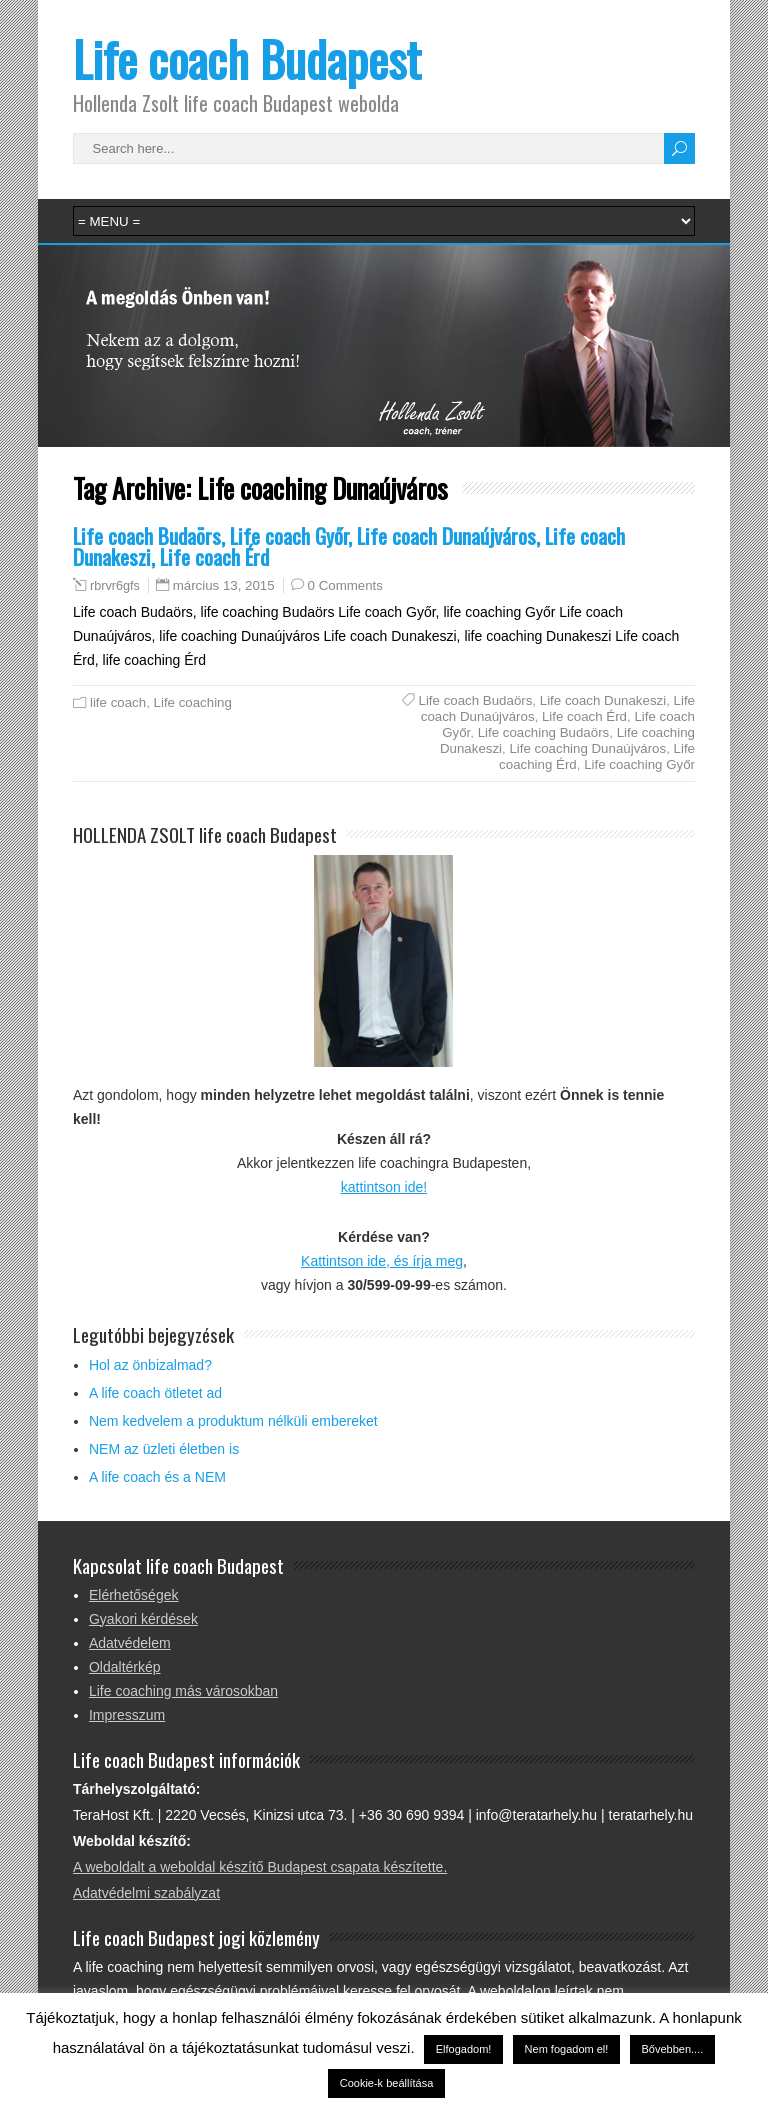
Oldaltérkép (125, 1667)
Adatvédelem (130, 1643)
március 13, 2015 (224, 585)
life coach (118, 702)
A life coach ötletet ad (155, 1393)
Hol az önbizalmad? (150, 1365)
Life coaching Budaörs (544, 732)
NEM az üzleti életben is (164, 1449)
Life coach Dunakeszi (603, 700)
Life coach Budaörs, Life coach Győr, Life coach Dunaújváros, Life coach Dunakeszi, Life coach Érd (349, 546)
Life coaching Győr (639, 764)
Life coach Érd (584, 716)
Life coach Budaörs (476, 700)
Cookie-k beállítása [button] (387, 2083)
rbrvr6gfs (115, 586)
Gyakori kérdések (143, 1619)
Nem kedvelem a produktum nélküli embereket (233, 1421)
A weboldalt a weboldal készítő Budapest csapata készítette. (260, 1867)
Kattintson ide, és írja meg (382, 1261)
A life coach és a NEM (157, 1477)
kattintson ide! (384, 1187)
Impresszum (127, 1715)
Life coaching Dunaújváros (587, 748)
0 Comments (345, 585)
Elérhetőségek (134, 1595)
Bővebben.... (673, 2049)
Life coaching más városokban (183, 1691)
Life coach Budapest (247, 58)
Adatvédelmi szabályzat (146, 1893)
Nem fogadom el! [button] (567, 2049)
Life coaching (193, 702)
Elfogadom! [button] (464, 2049)
